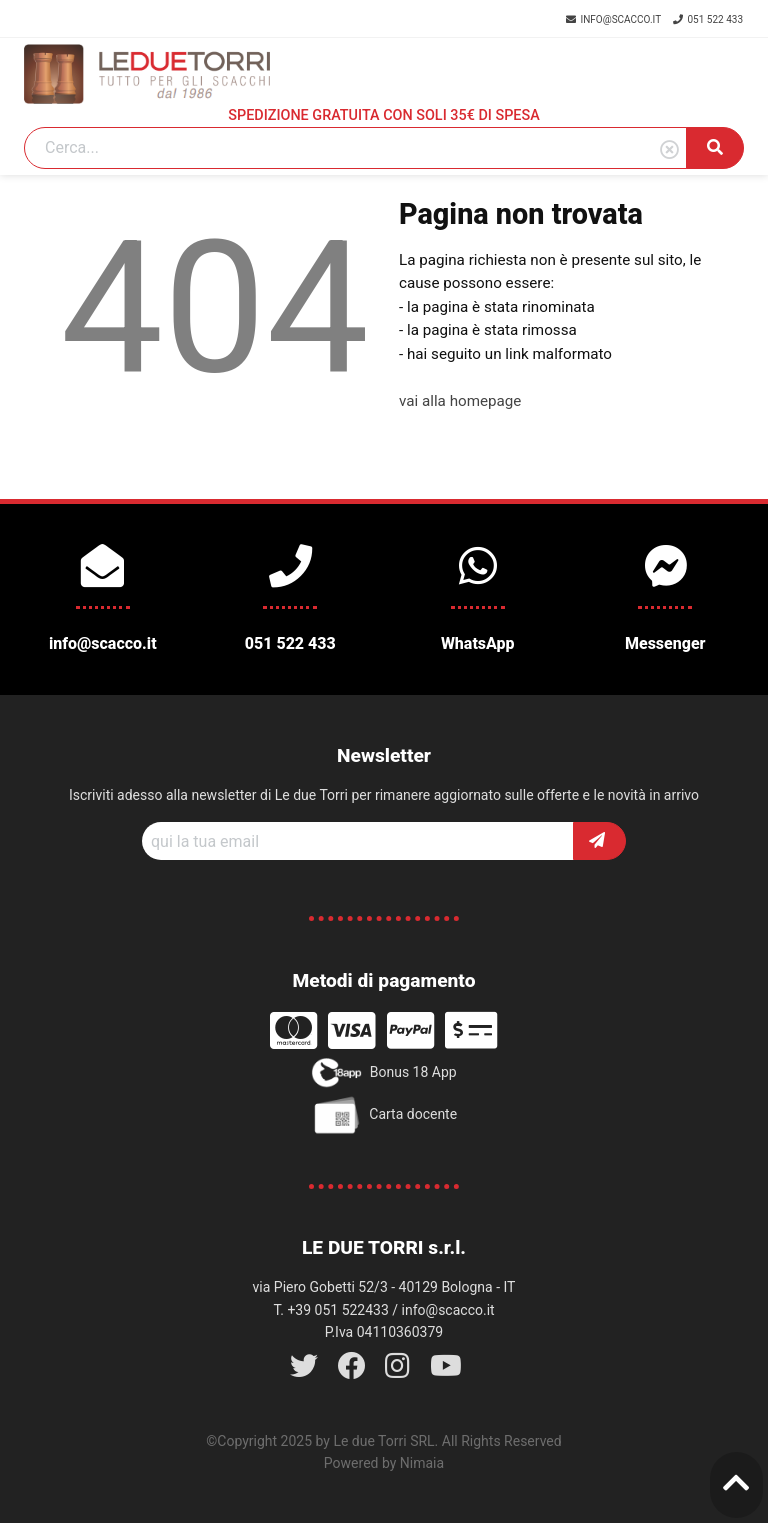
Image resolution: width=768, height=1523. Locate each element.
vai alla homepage (460, 401)
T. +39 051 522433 (330, 1310)
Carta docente (384, 1115)
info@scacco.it (614, 19)
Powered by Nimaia (384, 1463)
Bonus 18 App (383, 1073)
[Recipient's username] (358, 841)
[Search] (355, 148)
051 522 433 (708, 19)
